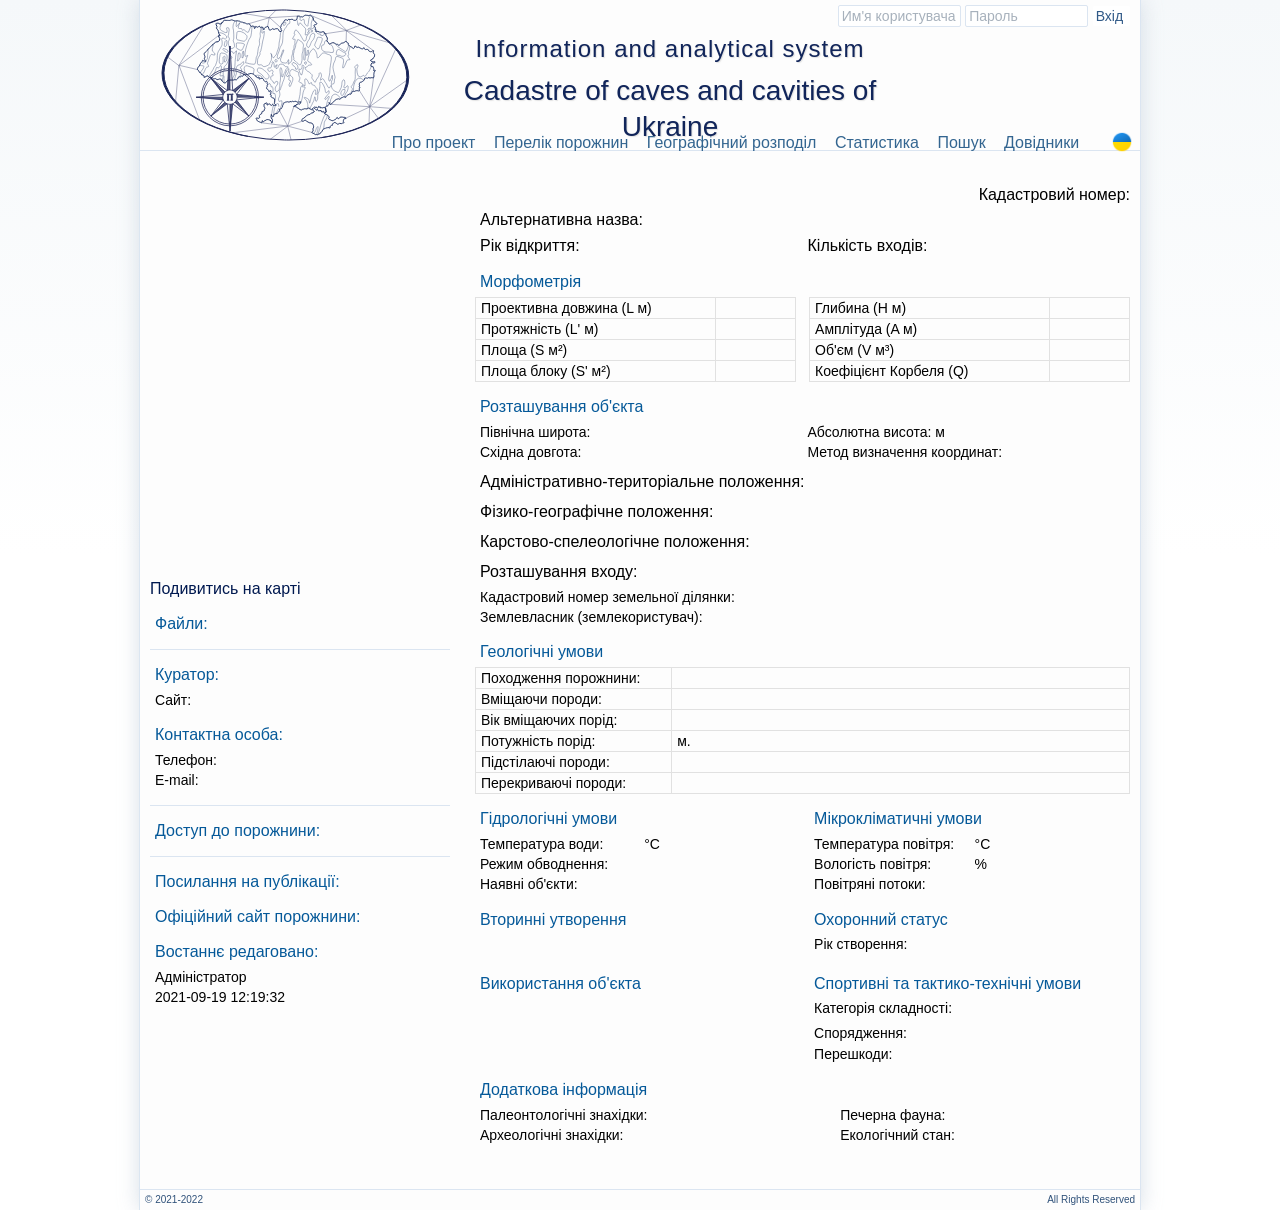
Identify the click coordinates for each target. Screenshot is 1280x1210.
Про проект (434, 142)
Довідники (1041, 142)
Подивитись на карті (225, 588)
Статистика (877, 142)
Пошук (961, 142)
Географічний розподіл (732, 142)
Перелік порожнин (561, 142)
